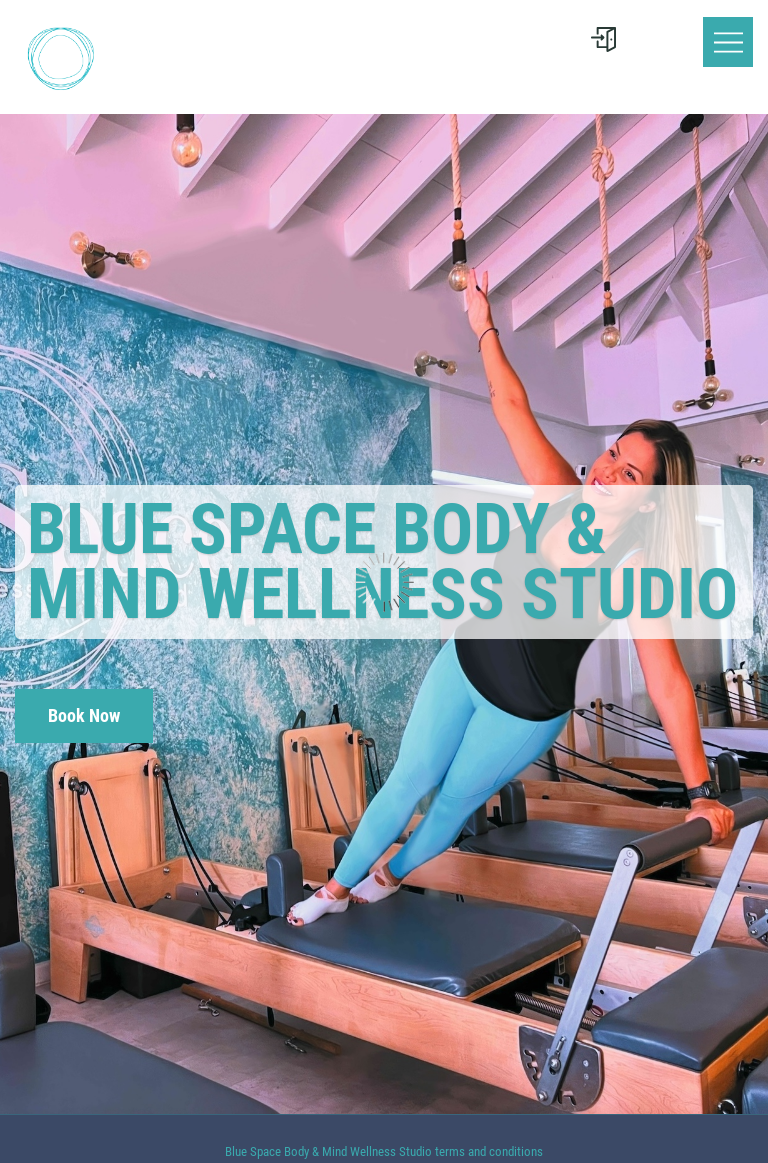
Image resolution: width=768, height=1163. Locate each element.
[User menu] (603, 40)
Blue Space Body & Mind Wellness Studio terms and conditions (384, 1151)
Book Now (84, 715)
